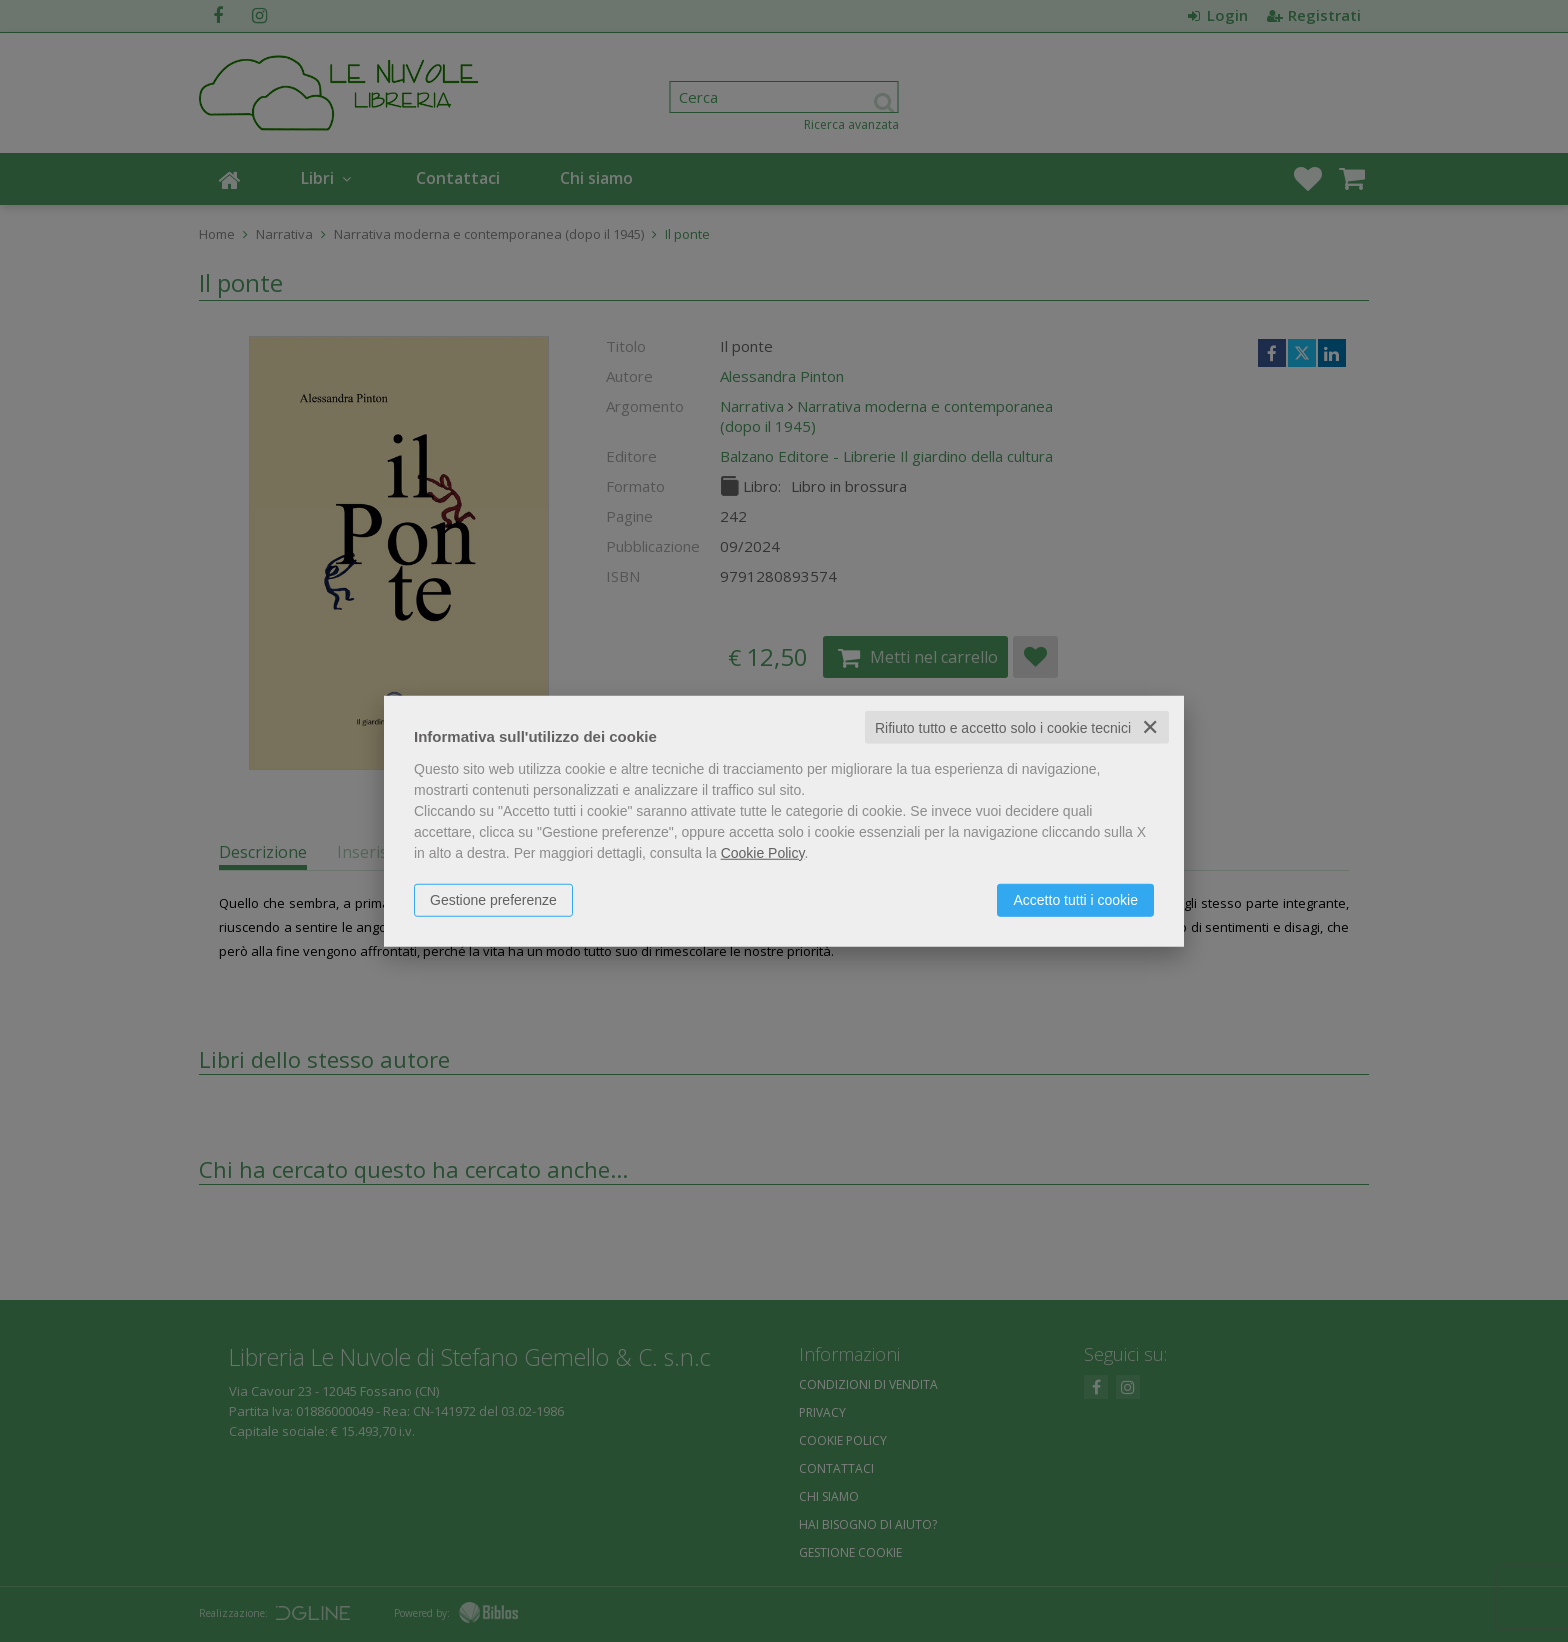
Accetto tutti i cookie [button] (1075, 899)
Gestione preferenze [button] (493, 899)
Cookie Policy (763, 852)
